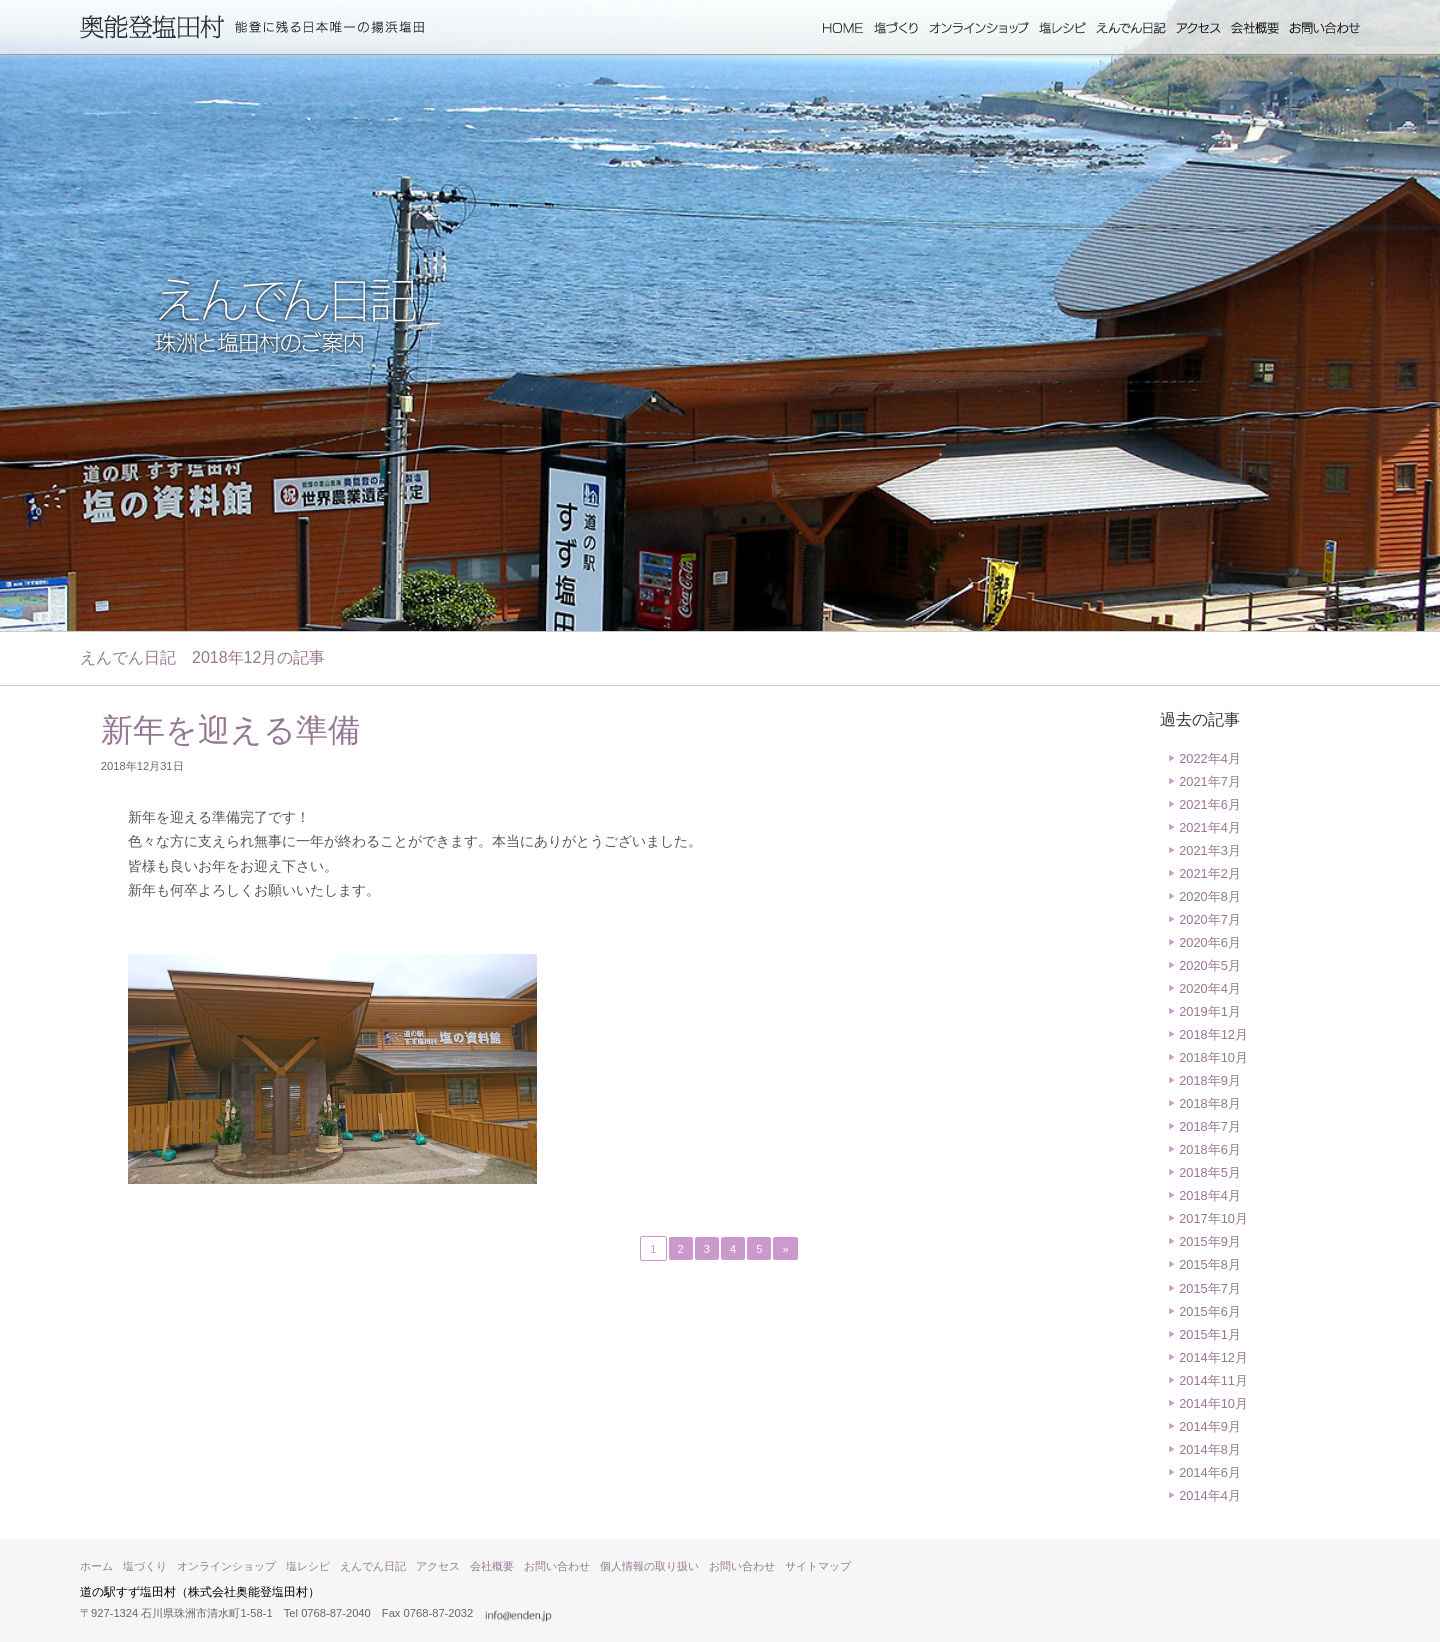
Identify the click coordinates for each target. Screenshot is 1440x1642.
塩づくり (896, 28)
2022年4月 (1210, 758)
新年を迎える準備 (230, 730)
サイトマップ (818, 1566)
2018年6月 (1210, 1149)
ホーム (843, 28)
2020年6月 (1210, 942)
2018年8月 (1210, 1103)
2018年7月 (1210, 1126)
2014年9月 (1210, 1426)
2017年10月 (1213, 1218)
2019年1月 (1210, 1011)
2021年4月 (1210, 827)
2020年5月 (1210, 965)
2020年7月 (1210, 919)
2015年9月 (1210, 1241)
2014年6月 (1210, 1472)
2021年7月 (1210, 781)
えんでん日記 (1131, 28)
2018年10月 (1213, 1057)
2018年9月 (1210, 1080)
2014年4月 (1210, 1495)
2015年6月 (1210, 1311)
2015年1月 (1210, 1334)
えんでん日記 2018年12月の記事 (202, 657)
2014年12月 (1213, 1357)
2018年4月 (1210, 1195)
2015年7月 (1210, 1288)
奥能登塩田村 (152, 27)
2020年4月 (1210, 988)
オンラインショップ (979, 28)
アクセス (1198, 28)
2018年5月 (1210, 1172)
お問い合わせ (1324, 28)
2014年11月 (1213, 1380)
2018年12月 (1213, 1034)
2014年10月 (1213, 1403)
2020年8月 (1210, 896)
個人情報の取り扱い (649, 1566)
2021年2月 (1210, 873)
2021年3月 (1210, 850)
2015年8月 (1210, 1264)
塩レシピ (1062, 28)
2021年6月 (1210, 804)
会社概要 (1255, 28)
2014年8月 (1210, 1449)
